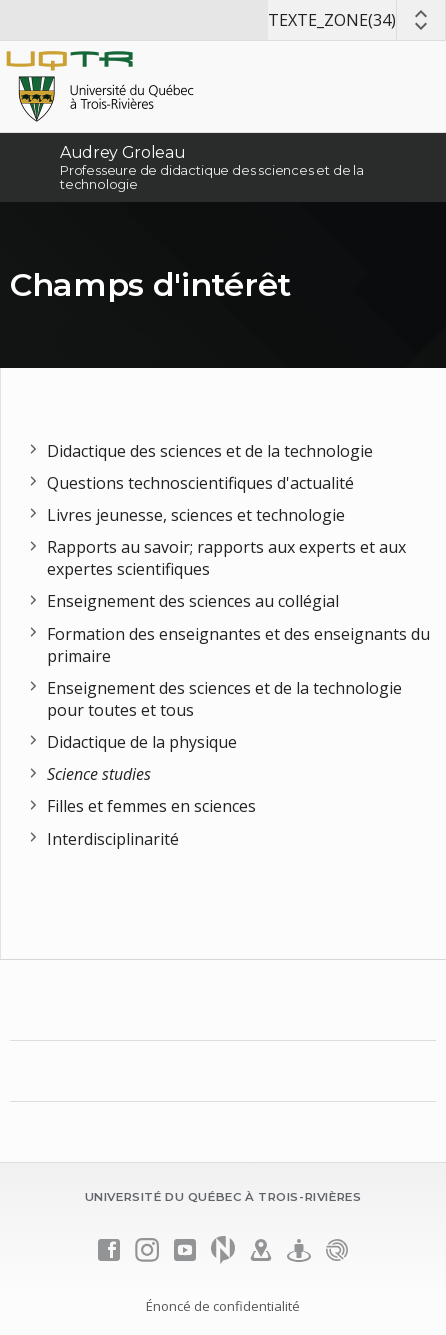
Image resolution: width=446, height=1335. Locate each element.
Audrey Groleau (123, 152)
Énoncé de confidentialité (223, 1306)
